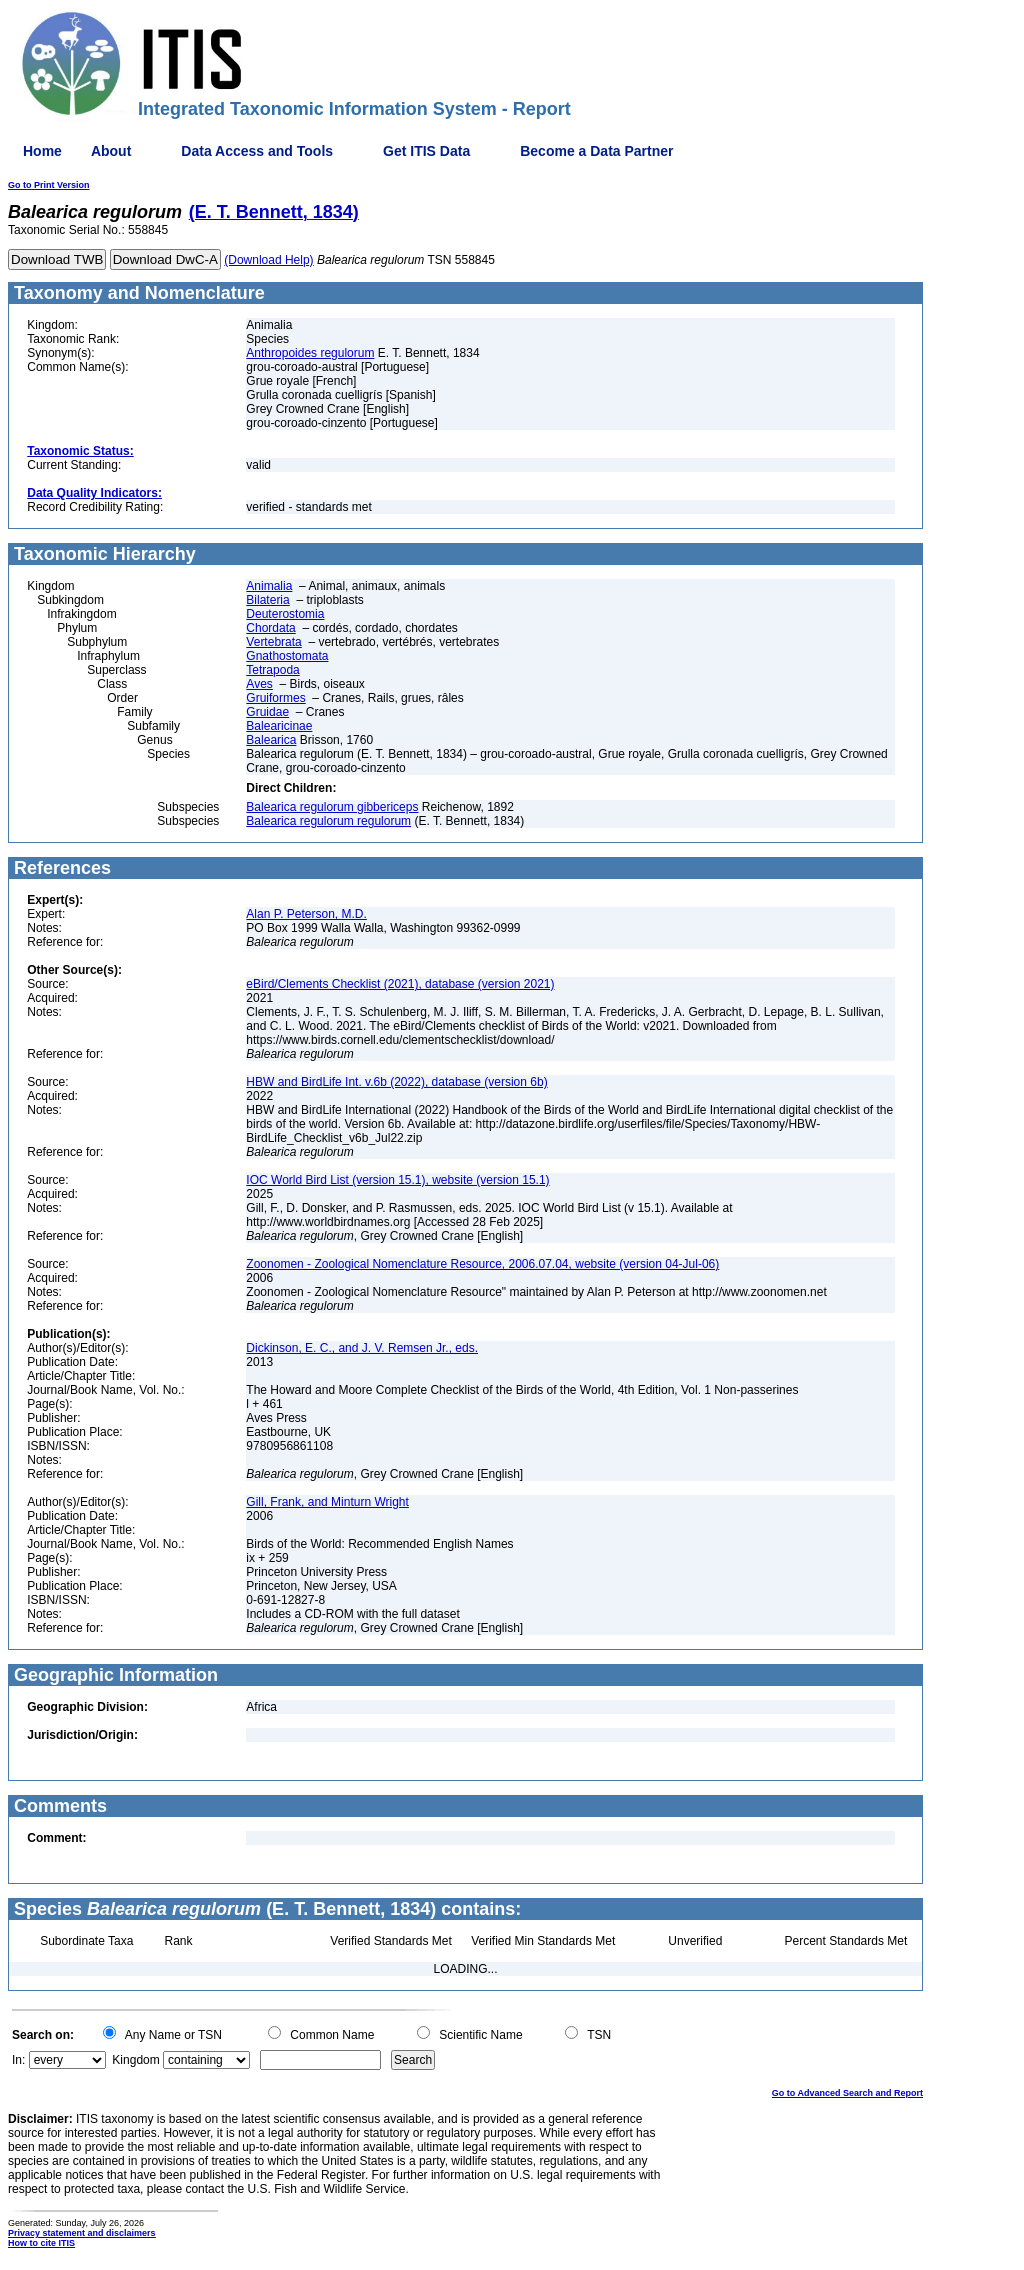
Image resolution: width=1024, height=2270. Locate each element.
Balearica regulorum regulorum (328, 821)
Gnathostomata (287, 656)
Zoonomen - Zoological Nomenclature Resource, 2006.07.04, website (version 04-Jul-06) (482, 1264)
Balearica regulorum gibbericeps (332, 807)
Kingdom (135, 2060)
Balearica (271, 740)
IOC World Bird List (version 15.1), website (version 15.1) (397, 1180)
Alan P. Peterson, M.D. (306, 914)
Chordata (270, 628)
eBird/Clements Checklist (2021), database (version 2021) (400, 984)
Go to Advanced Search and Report (847, 2093)
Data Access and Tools (257, 151)
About (111, 151)
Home (42, 151)
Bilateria (267, 600)
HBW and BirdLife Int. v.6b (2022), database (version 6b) (396, 1082)
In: (18, 2060)
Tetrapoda (272, 670)
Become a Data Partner (596, 151)
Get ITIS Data (426, 151)
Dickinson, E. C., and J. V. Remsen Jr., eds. (362, 1348)
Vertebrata (273, 642)
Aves (259, 684)
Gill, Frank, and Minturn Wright (327, 1502)
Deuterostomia (285, 614)
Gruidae (267, 712)
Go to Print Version (49, 185)
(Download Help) (268, 260)
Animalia (269, 586)
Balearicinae (279, 726)
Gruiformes (275, 698)
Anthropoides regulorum (310, 353)
